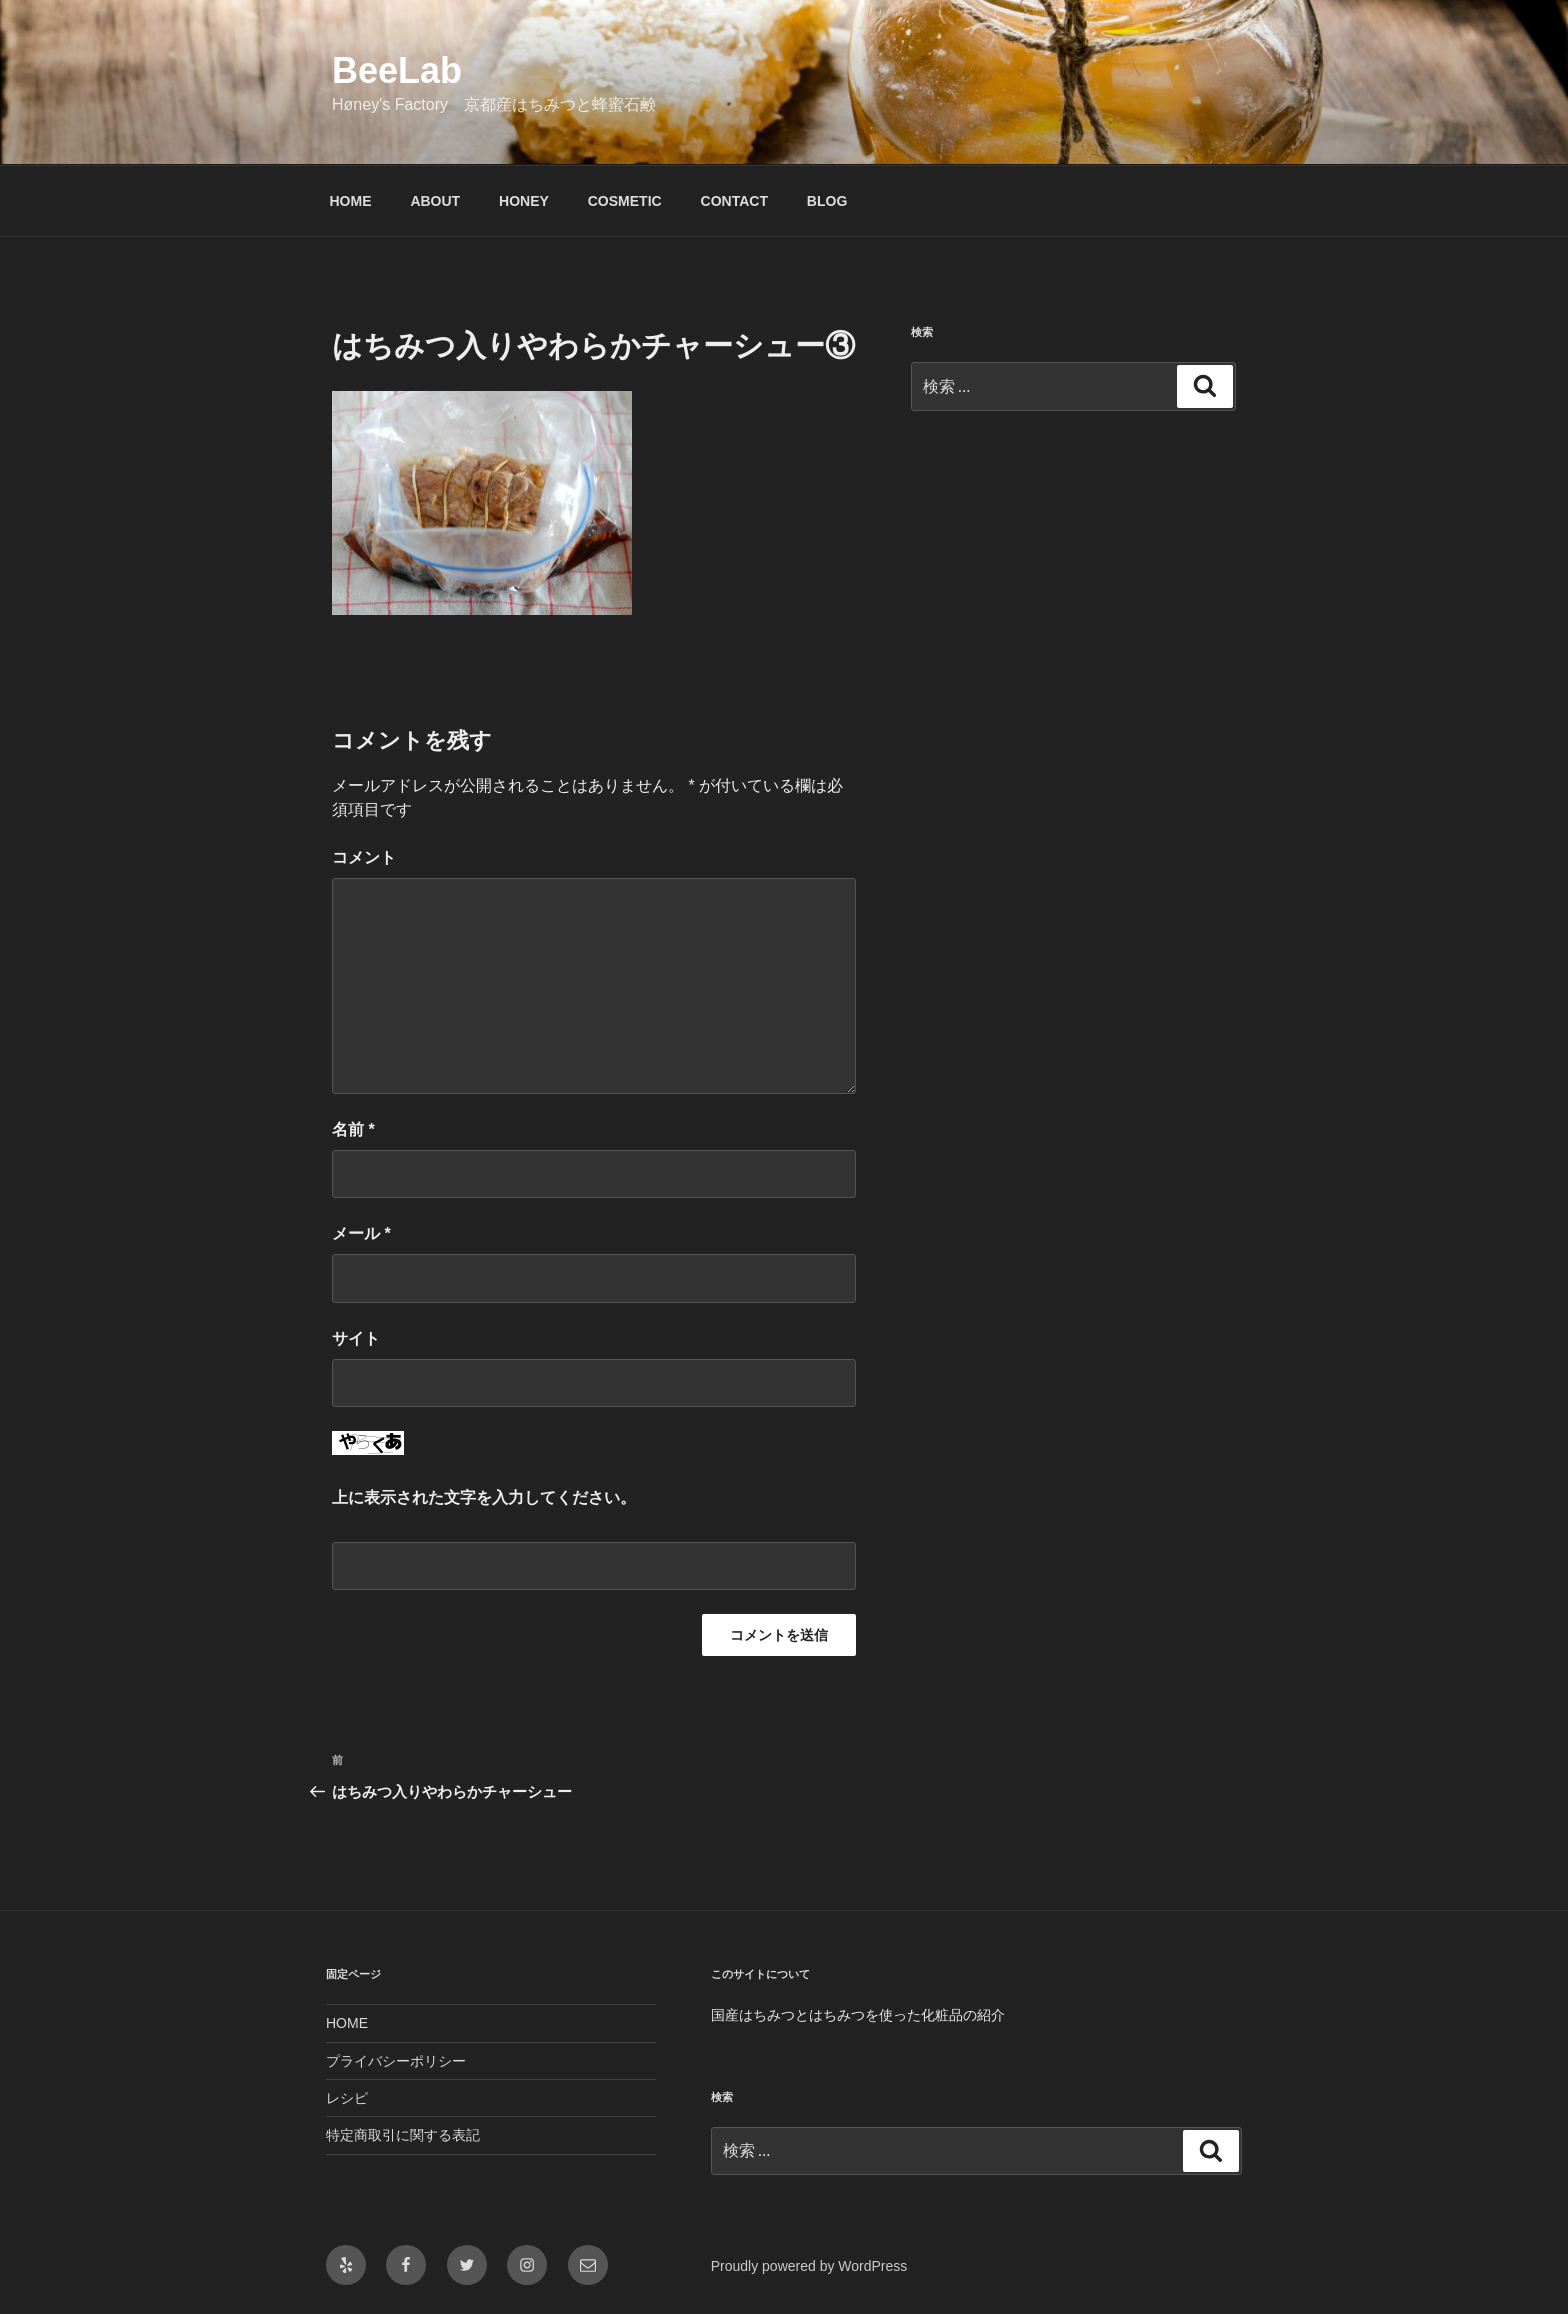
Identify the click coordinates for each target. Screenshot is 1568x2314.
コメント (364, 857)
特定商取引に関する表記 (403, 2135)
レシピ (347, 2098)
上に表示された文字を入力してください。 (484, 1497)
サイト (356, 1338)
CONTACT (734, 201)
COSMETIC (625, 201)
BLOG (827, 201)
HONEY (524, 201)
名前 (353, 1129)
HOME (351, 201)
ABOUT (435, 201)
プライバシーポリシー (396, 2061)
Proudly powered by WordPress (809, 2266)
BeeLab (397, 70)
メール (361, 1233)
